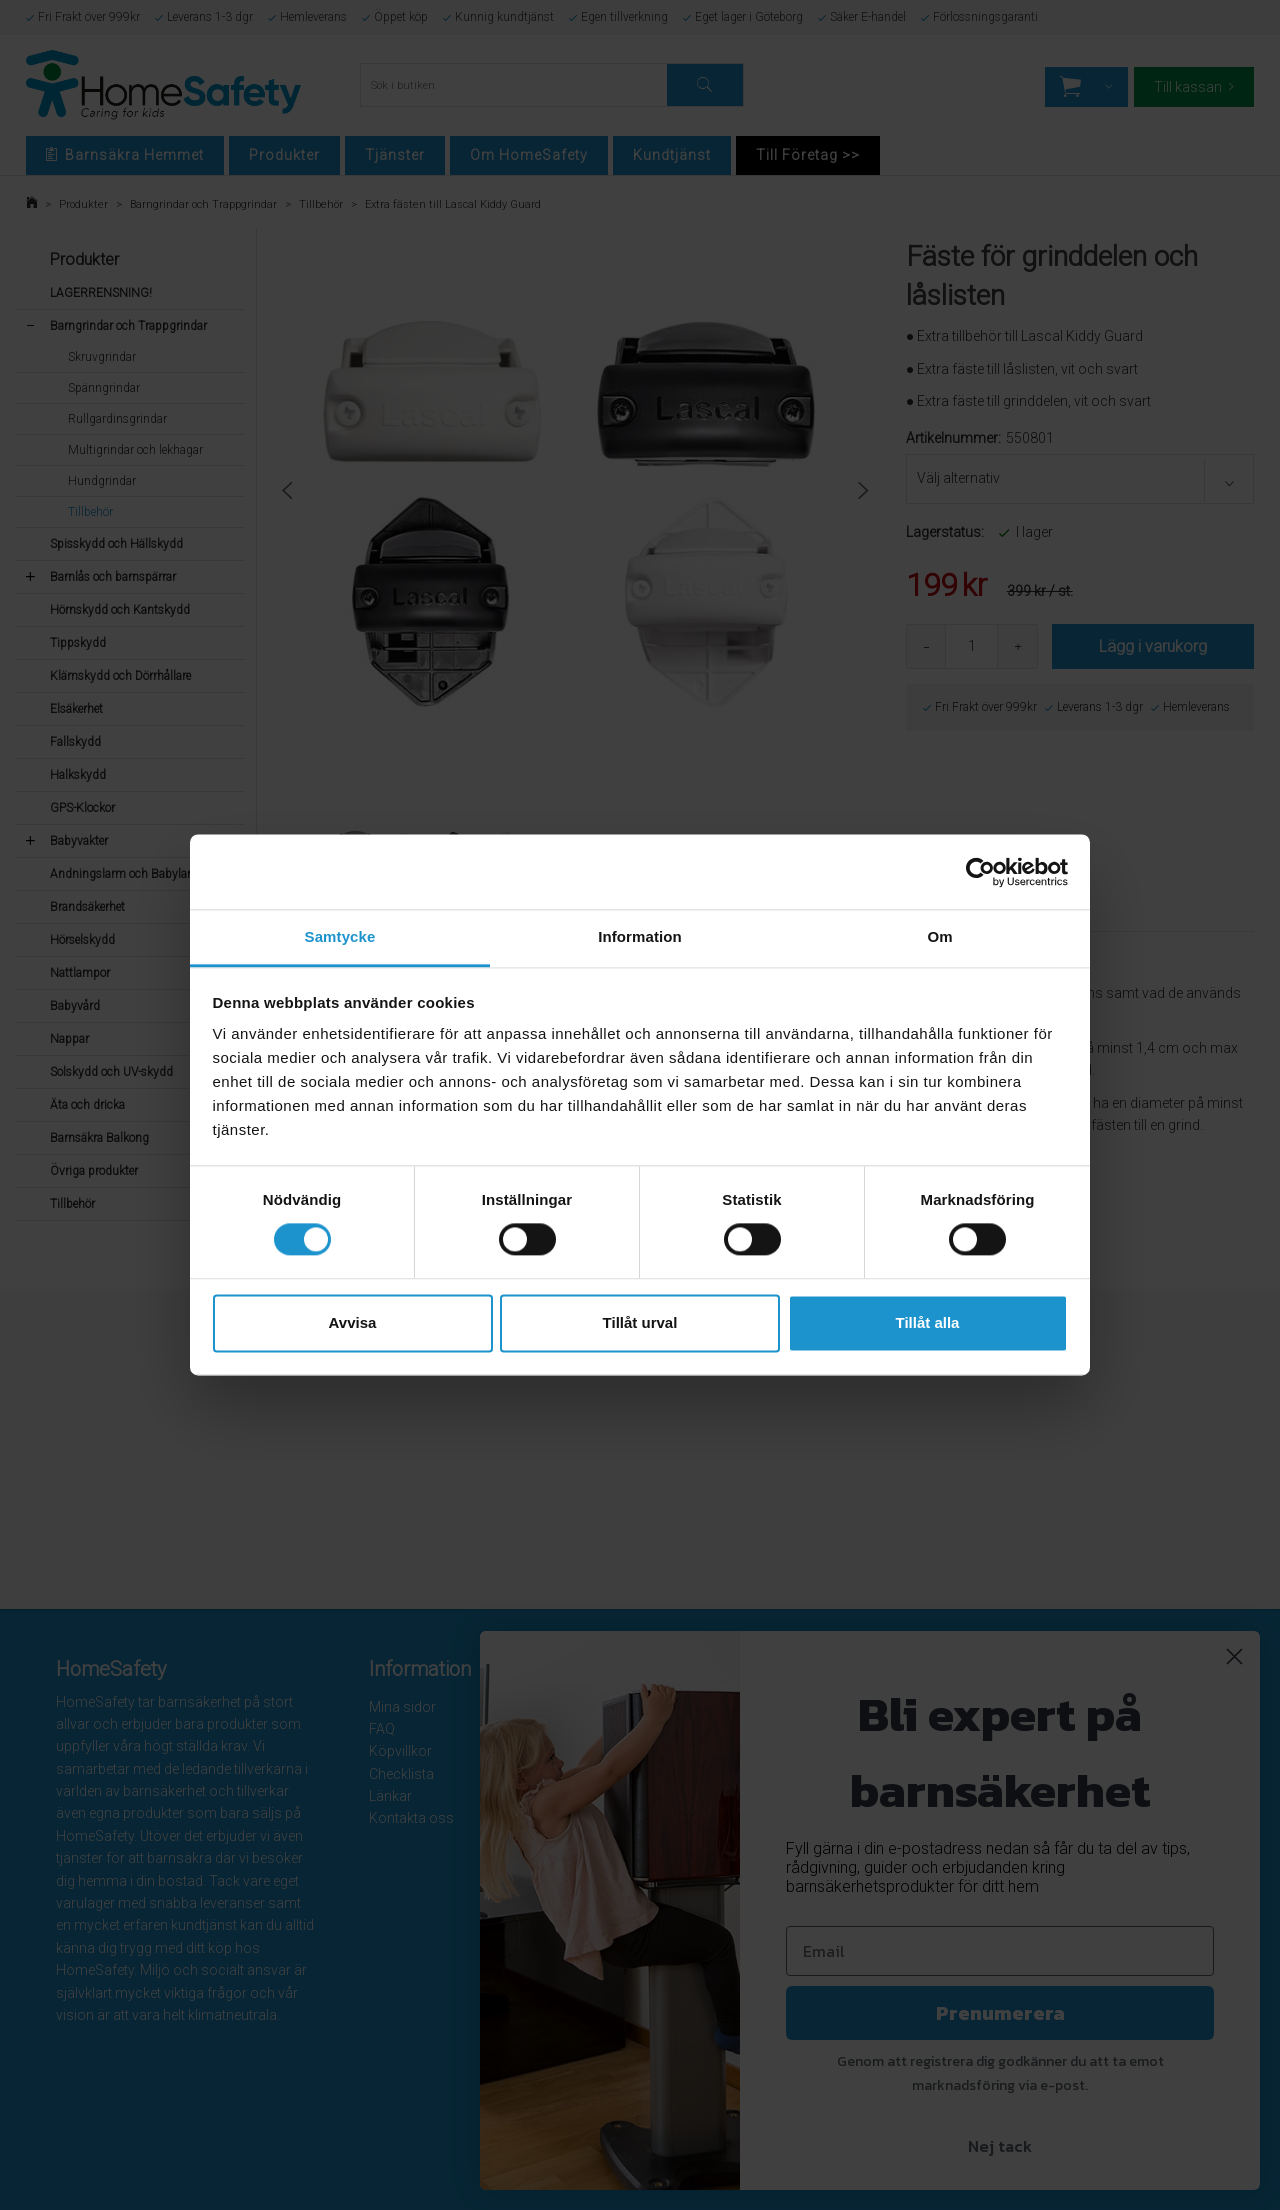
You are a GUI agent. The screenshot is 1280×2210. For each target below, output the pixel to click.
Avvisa (353, 1322)
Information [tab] (640, 936)
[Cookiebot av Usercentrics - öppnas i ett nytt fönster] (980, 872)
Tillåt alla (928, 1322)
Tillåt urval (640, 1322)
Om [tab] (939, 936)
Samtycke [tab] (340, 936)
